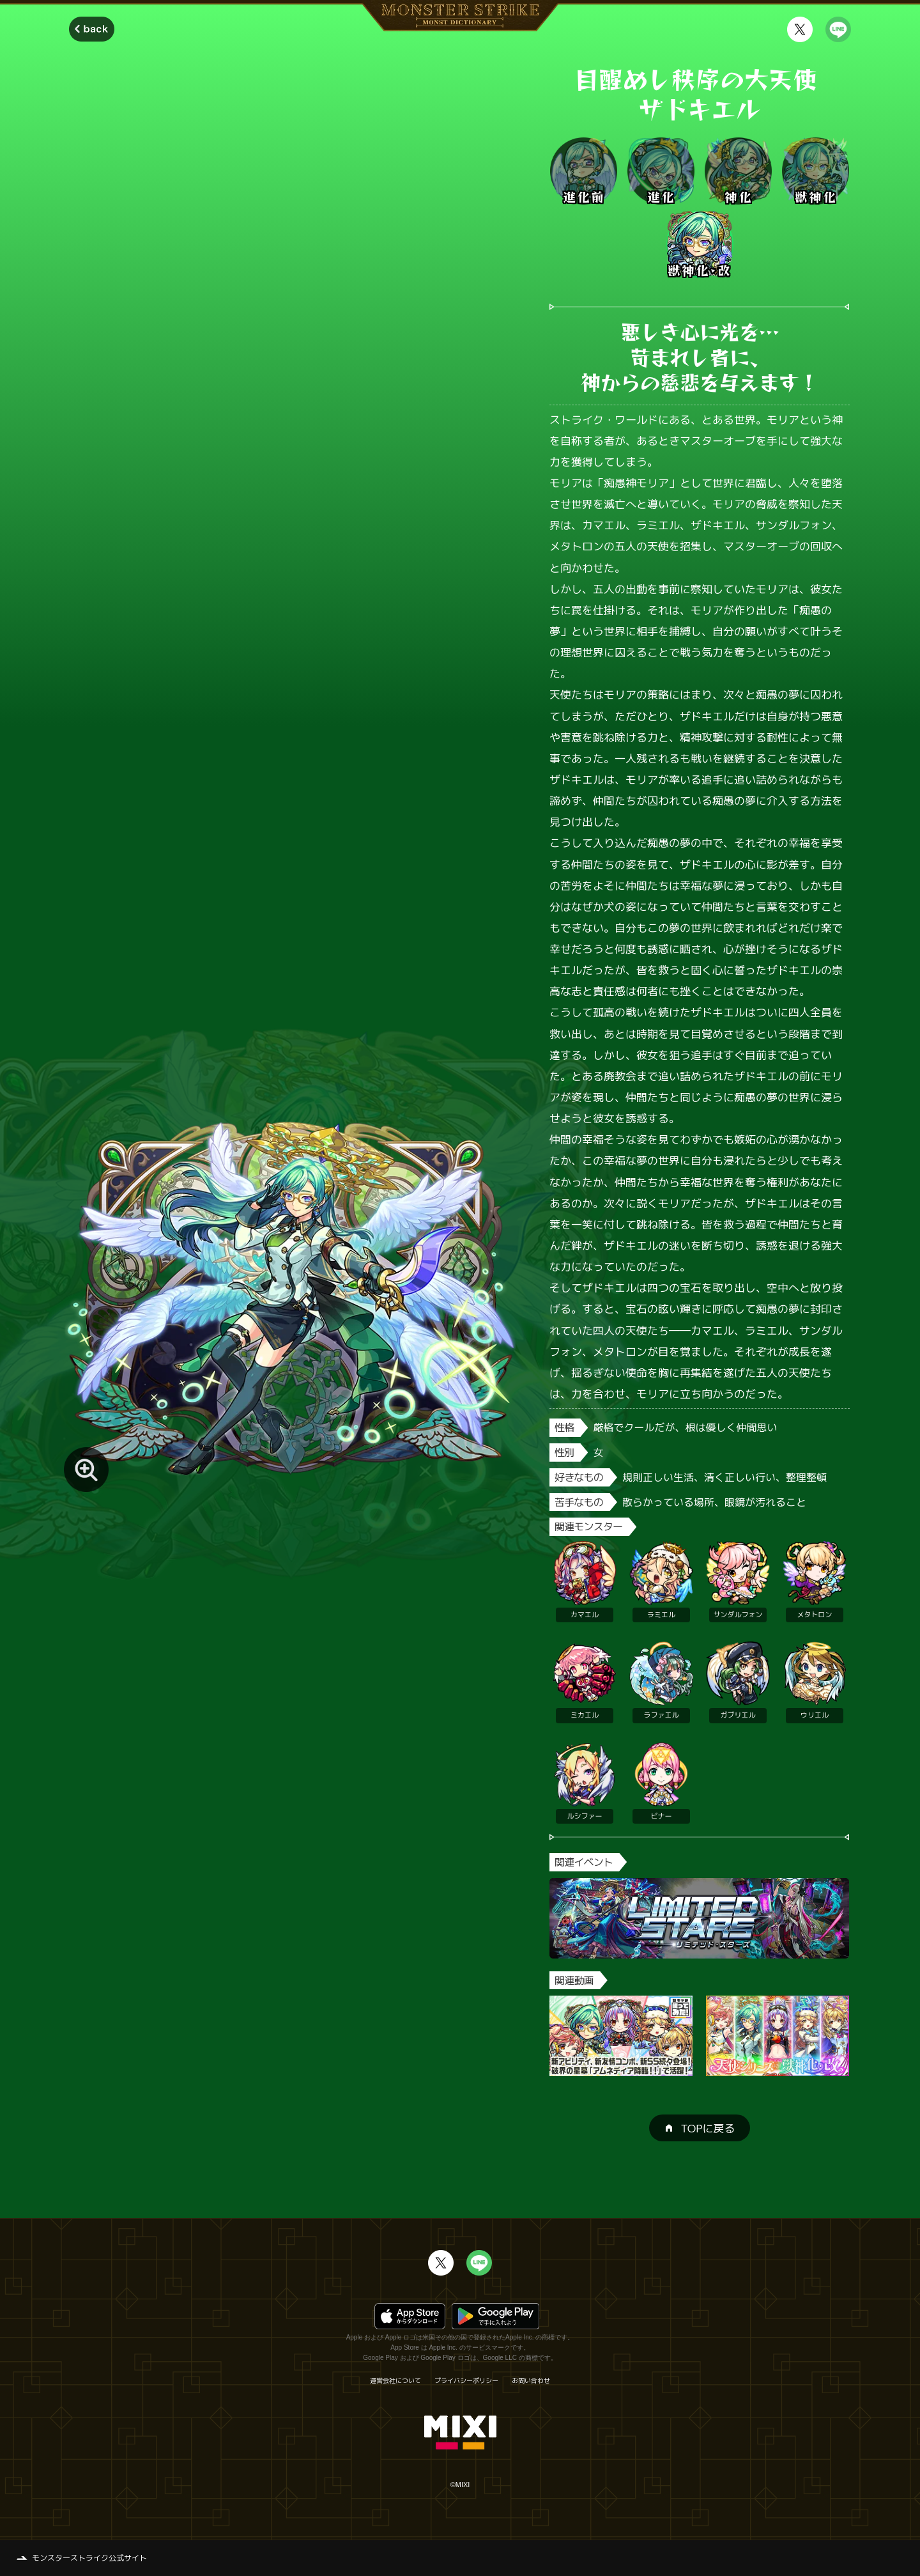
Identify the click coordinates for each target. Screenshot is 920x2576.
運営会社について (395, 2380)
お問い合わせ (531, 2380)
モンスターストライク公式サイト (89, 2557)
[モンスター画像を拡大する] (86, 1469)
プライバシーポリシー (466, 2380)
